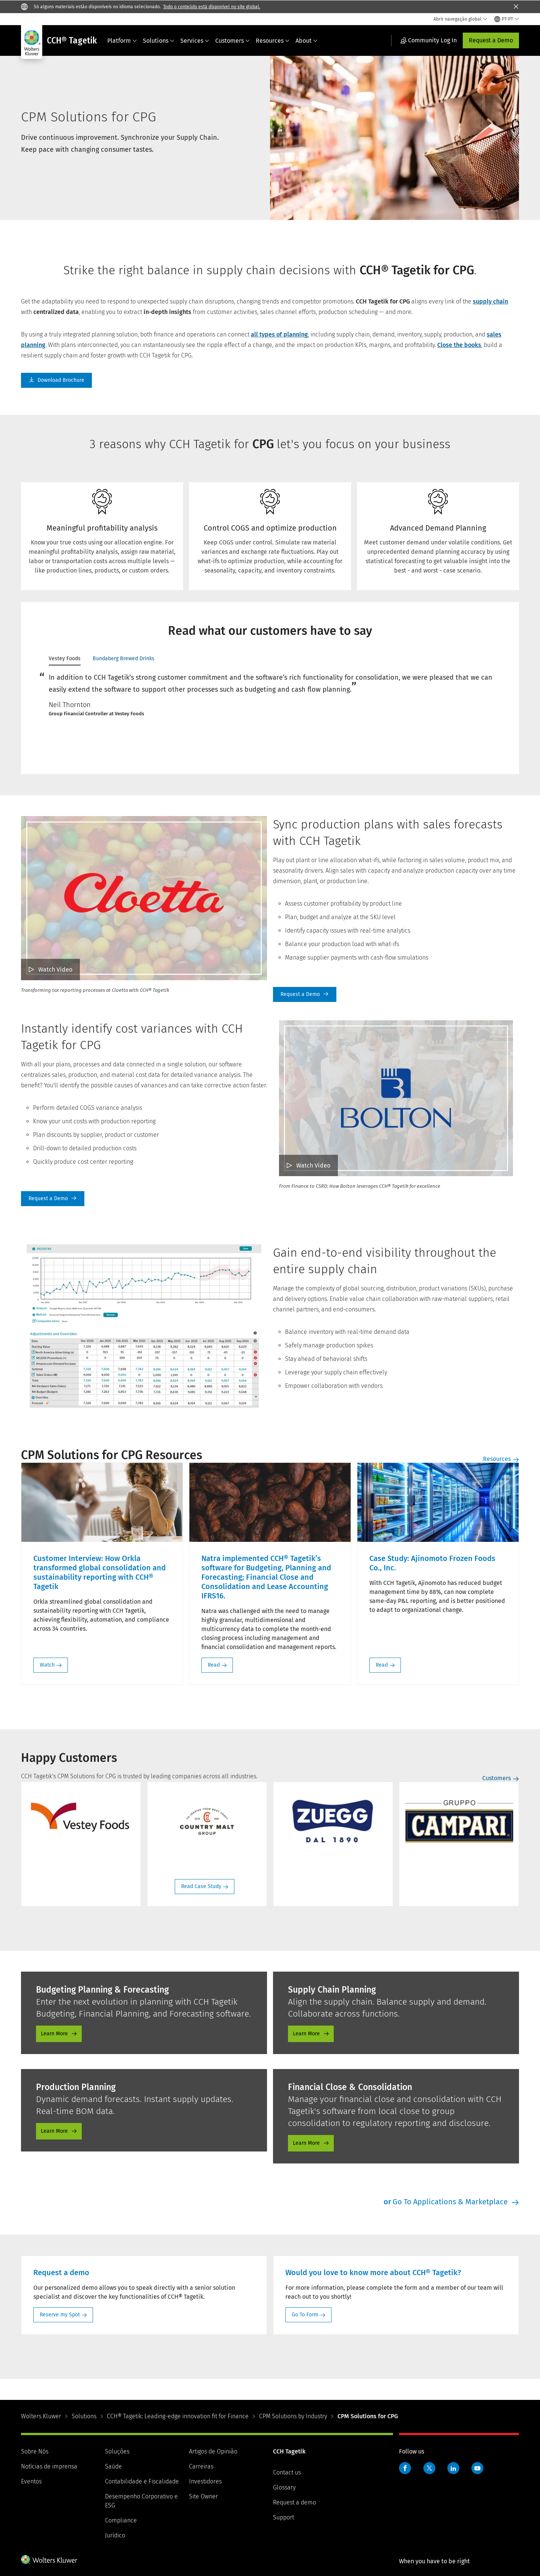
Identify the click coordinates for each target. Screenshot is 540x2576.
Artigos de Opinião (213, 2451)
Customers (232, 40)
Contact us (287, 2472)
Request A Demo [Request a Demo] (304, 994)
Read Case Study (201, 1886)
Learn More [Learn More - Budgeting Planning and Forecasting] (54, 2033)
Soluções (117, 2451)
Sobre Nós (34, 2451)
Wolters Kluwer (41, 2416)
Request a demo (294, 2502)
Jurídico (115, 2535)
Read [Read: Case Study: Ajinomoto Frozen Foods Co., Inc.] (382, 1665)
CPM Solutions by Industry (293, 2416)
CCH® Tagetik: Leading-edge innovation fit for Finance (178, 2416)
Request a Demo (491, 40)
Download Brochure (56, 380)
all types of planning (279, 334)
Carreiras (201, 2466)
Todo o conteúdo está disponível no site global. (211, 6)
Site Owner (203, 2496)
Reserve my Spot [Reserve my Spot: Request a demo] (60, 2314)
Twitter (429, 2468)
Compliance (121, 2520)
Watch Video (55, 969)
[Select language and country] (506, 19)
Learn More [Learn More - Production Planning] (54, 2131)
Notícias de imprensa (49, 2466)
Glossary (284, 2487)
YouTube (477, 2468)
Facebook (405, 2468)
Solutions (158, 40)
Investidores (205, 2481)
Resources (273, 40)
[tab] (65, 660)
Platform (122, 40)
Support (283, 2517)
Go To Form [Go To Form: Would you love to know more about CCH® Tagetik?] (305, 2314)
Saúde (113, 2466)
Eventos (31, 2481)
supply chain (490, 301)
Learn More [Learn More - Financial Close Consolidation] (306, 2143)
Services (194, 40)
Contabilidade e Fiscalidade (142, 2481)
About (307, 40)
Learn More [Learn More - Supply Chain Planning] (306, 2033)
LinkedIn (453, 2468)
